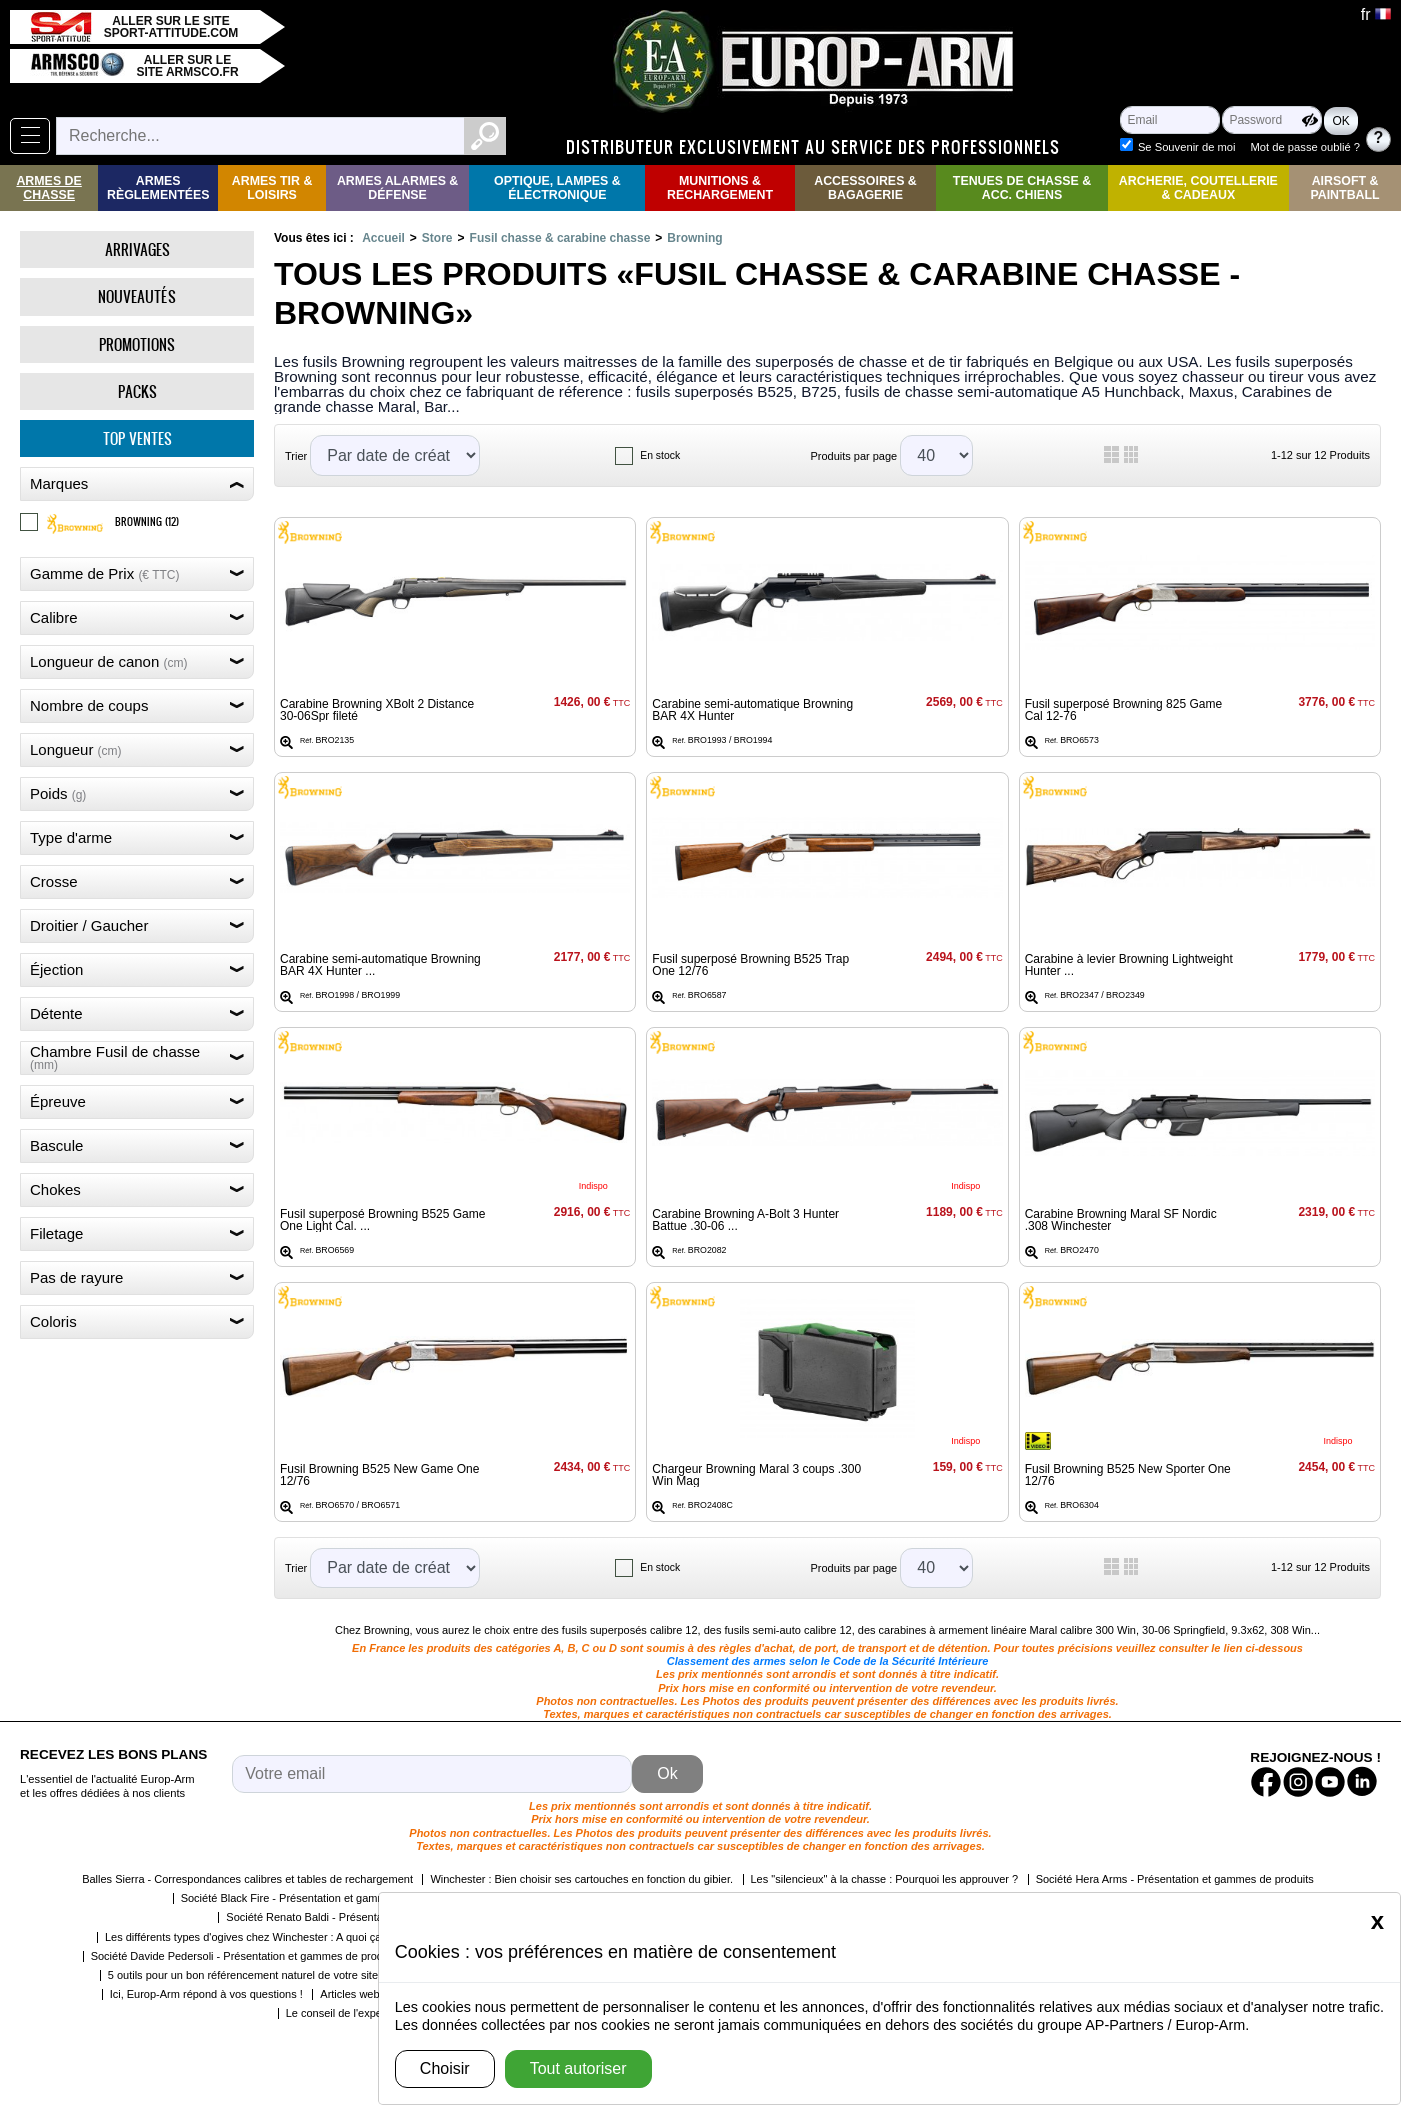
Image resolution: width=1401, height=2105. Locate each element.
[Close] (1377, 1921)
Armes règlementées (158, 188)
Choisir (445, 2068)
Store (437, 238)
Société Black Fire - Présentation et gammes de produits (318, 1898)
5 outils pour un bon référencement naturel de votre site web (255, 1975)
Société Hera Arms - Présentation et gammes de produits (1175, 1879)
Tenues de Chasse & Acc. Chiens (1022, 188)
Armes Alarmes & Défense (397, 188)
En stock (660, 455)
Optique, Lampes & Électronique (557, 188)
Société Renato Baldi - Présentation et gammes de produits (370, 1917)
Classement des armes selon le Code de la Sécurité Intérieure (828, 1661)
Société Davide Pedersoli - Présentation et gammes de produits (245, 1956)
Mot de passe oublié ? (1305, 147)
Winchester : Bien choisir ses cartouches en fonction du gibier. (581, 1879)
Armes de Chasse (48, 188)
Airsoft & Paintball (1344, 188)
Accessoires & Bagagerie (865, 188)
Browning (694, 238)
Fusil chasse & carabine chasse (560, 238)
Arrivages (137, 249)
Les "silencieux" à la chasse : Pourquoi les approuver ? (885, 1879)
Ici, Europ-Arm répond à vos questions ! (206, 1994)
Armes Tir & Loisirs (272, 188)
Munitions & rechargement (720, 188)
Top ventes (137, 438)
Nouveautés (137, 296)
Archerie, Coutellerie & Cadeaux (1198, 188)
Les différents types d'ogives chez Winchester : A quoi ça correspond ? (277, 1937)
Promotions (137, 344)
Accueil (383, 238)
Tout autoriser (578, 2068)
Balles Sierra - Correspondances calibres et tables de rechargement (247, 1879)
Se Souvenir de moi (1187, 147)
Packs (137, 391)
